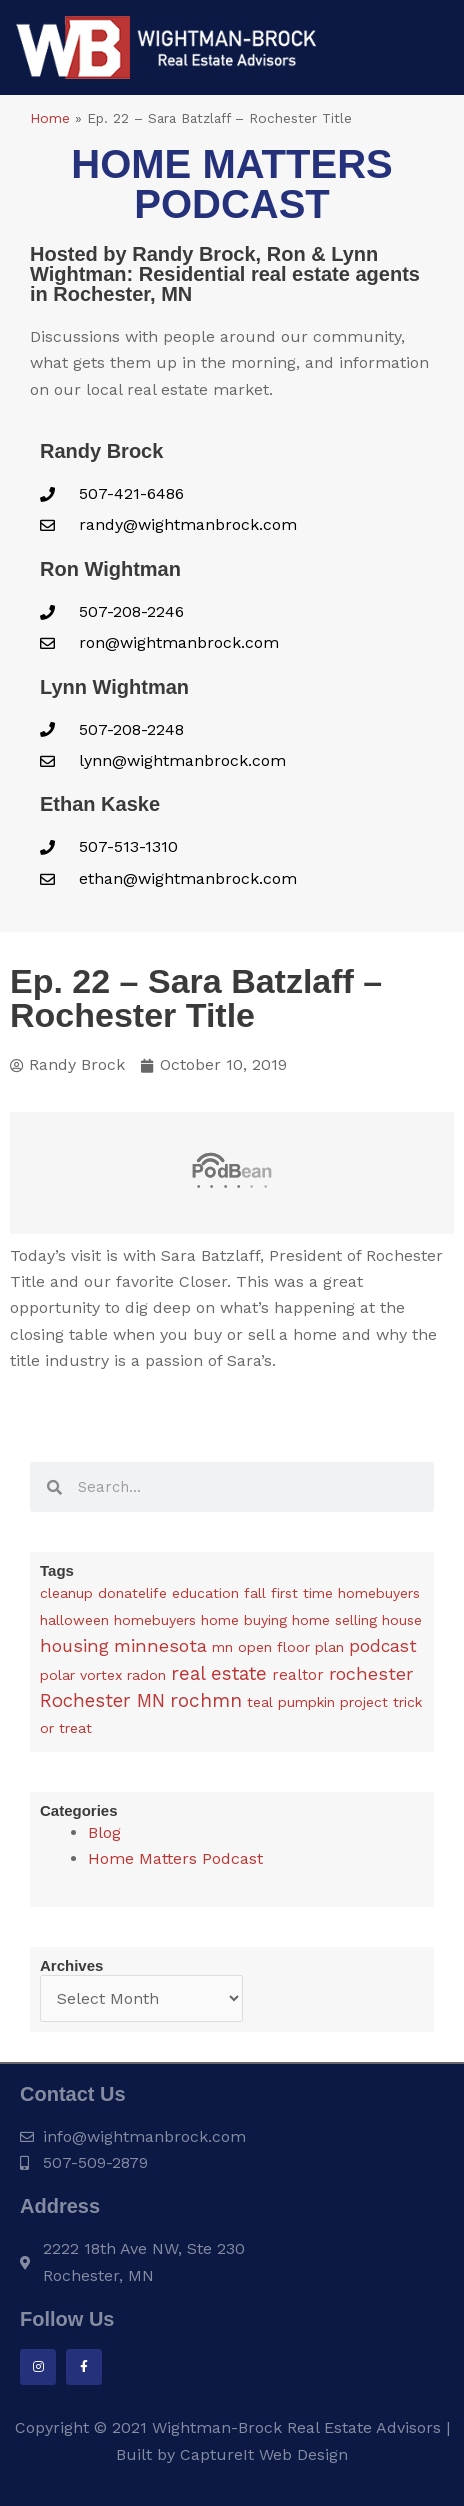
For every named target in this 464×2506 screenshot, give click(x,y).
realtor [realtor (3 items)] (298, 1675)
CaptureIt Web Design (264, 2454)
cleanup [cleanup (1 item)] (66, 1593)
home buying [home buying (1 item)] (244, 1620)
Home (50, 118)
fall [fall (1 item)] (255, 1593)
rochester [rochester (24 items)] (371, 1673)
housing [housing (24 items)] (74, 1645)
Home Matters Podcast (175, 1858)
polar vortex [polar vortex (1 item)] (81, 1675)
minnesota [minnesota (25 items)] (160, 1645)
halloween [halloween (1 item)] (74, 1620)
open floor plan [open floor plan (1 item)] (291, 1647)
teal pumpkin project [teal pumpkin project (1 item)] (317, 1702)
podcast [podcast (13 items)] (383, 1646)
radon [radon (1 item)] (146, 1675)
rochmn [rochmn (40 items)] (206, 1700)
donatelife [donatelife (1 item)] (132, 1593)
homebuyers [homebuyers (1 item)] (155, 1620)
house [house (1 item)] (402, 1620)
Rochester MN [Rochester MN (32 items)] (102, 1701)
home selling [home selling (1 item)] (334, 1620)
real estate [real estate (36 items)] (219, 1673)
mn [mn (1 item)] (222, 1647)
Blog (104, 1832)
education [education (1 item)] (205, 1593)
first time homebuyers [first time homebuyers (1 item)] (345, 1593)
